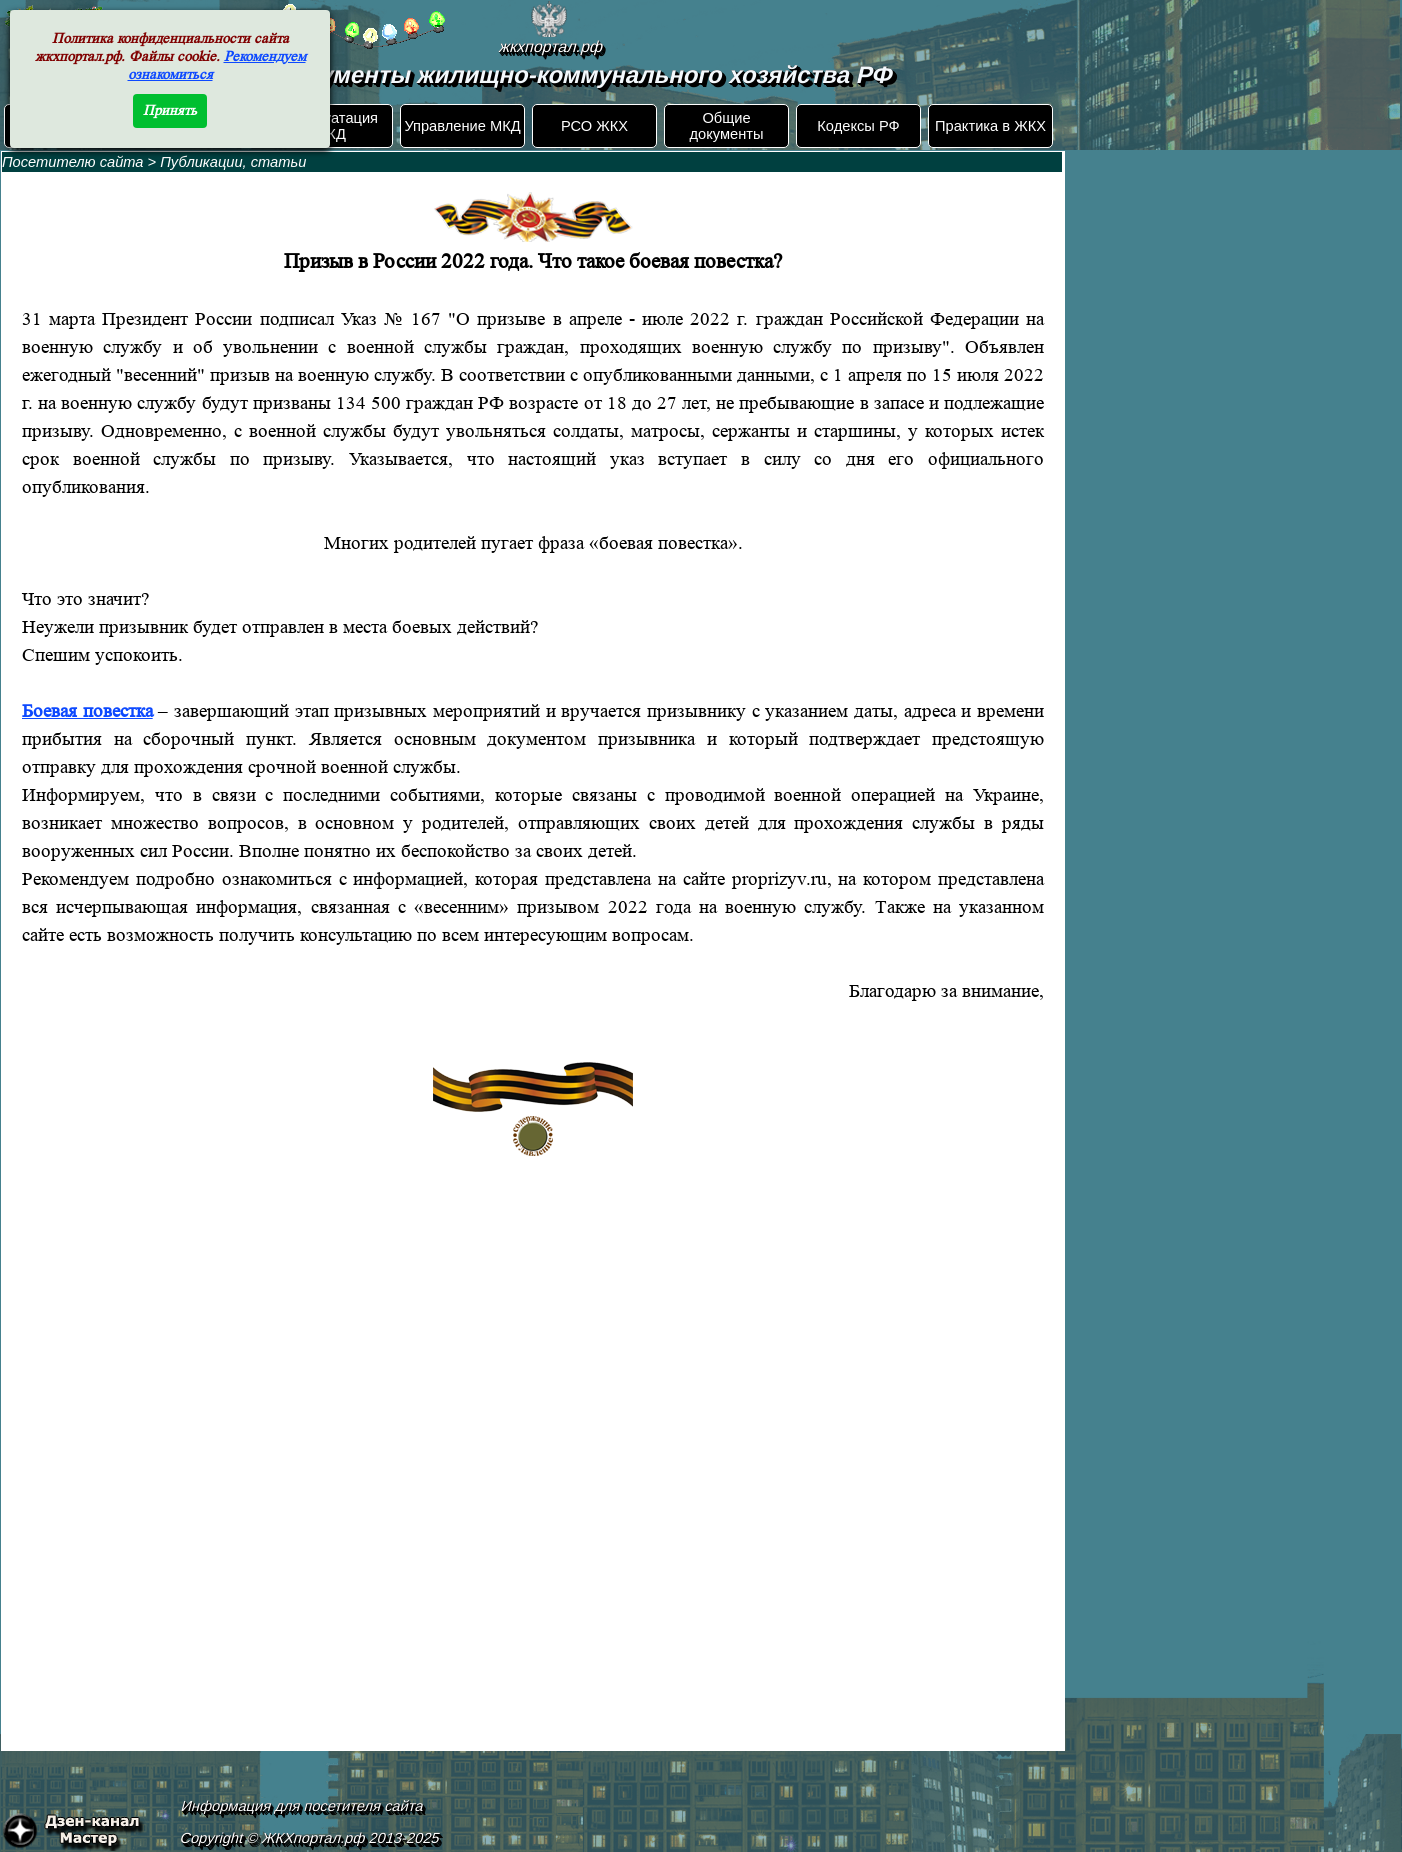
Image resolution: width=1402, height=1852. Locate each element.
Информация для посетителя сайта (303, 1806)
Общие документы (726, 126)
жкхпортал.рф (551, 46)
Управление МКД (462, 126)
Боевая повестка (87, 711)
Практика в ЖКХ (990, 126)
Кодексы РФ (858, 126)
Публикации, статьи (233, 162)
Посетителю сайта (73, 162)
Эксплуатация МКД (330, 126)
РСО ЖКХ (594, 126)
